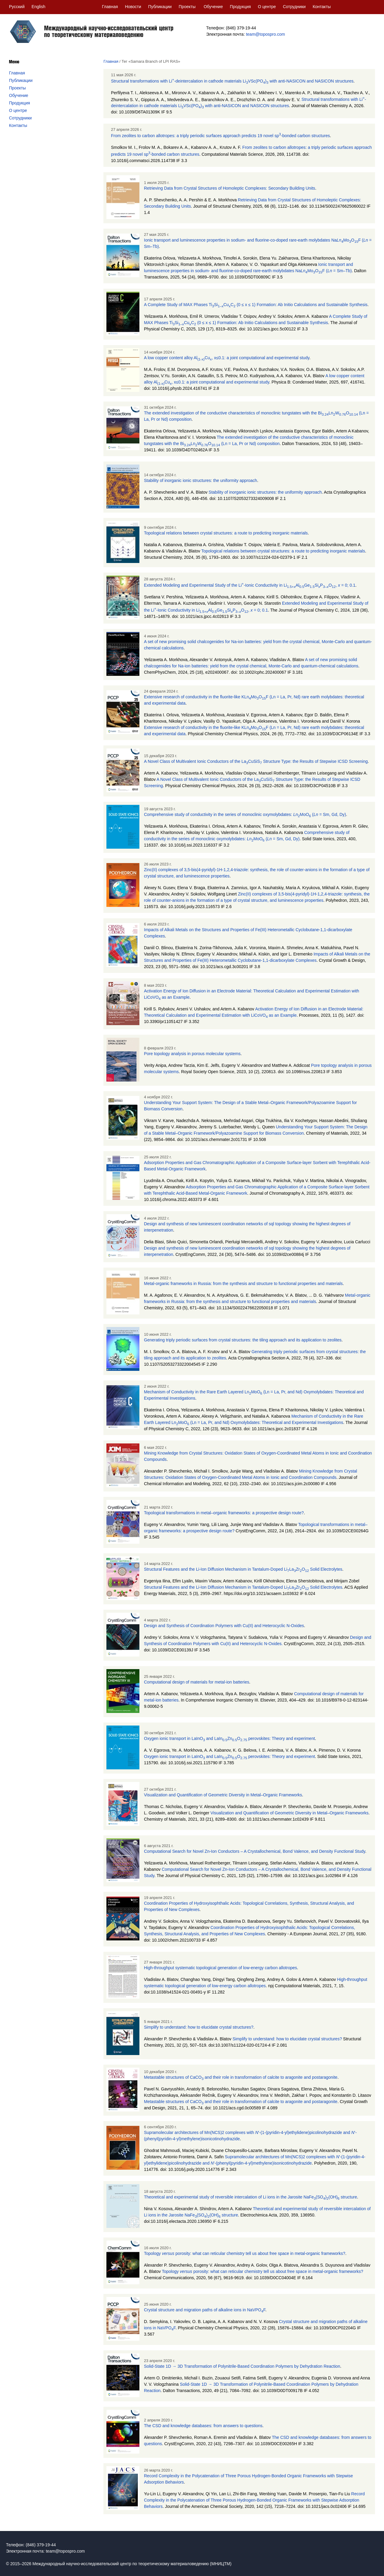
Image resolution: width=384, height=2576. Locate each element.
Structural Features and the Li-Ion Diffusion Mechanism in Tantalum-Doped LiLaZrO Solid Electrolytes (243, 1569)
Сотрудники (294, 6)
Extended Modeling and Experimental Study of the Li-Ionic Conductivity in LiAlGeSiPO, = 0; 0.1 (249, 585)
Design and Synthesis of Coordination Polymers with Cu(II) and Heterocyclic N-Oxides (224, 1625)
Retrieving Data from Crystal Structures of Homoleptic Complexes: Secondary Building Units (229, 188)
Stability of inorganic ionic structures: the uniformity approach (200, 480)
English (38, 6)
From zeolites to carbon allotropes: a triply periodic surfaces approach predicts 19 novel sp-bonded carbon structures (220, 135)
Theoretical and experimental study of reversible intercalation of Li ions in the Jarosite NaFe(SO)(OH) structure (250, 2197)
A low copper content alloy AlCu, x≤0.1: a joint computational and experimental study (226, 357)
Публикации (159, 6)
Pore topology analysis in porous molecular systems (192, 1053)
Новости (133, 6)
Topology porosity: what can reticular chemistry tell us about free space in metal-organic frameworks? (244, 2253)
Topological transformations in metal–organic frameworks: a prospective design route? (224, 1512)
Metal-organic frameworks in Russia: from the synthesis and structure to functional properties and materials (243, 1283)
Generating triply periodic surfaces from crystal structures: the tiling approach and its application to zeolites (242, 1340)
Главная (110, 6)
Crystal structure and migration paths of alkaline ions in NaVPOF (204, 2309)
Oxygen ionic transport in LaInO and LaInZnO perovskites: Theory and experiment (229, 1738)
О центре (267, 6)
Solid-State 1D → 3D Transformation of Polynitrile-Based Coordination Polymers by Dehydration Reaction (242, 2366)
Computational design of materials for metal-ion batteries (196, 1682)
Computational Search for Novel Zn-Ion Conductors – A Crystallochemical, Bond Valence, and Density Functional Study (254, 1851)
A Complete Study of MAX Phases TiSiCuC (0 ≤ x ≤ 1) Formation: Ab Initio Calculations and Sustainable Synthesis (256, 304)
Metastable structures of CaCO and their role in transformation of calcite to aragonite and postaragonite (240, 2077)
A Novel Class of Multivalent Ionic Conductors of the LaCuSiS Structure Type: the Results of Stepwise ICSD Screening (256, 761)
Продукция (240, 6)
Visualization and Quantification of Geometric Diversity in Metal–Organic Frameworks (223, 1794)
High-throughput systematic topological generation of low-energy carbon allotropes (220, 1967)
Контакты (322, 6)
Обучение (213, 6)
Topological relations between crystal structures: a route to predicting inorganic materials (226, 533)
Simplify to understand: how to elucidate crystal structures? (198, 2027)
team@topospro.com (265, 34)
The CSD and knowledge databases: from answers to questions (203, 2425)
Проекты (187, 6)
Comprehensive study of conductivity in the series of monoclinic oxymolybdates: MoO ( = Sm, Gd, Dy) (245, 814)
